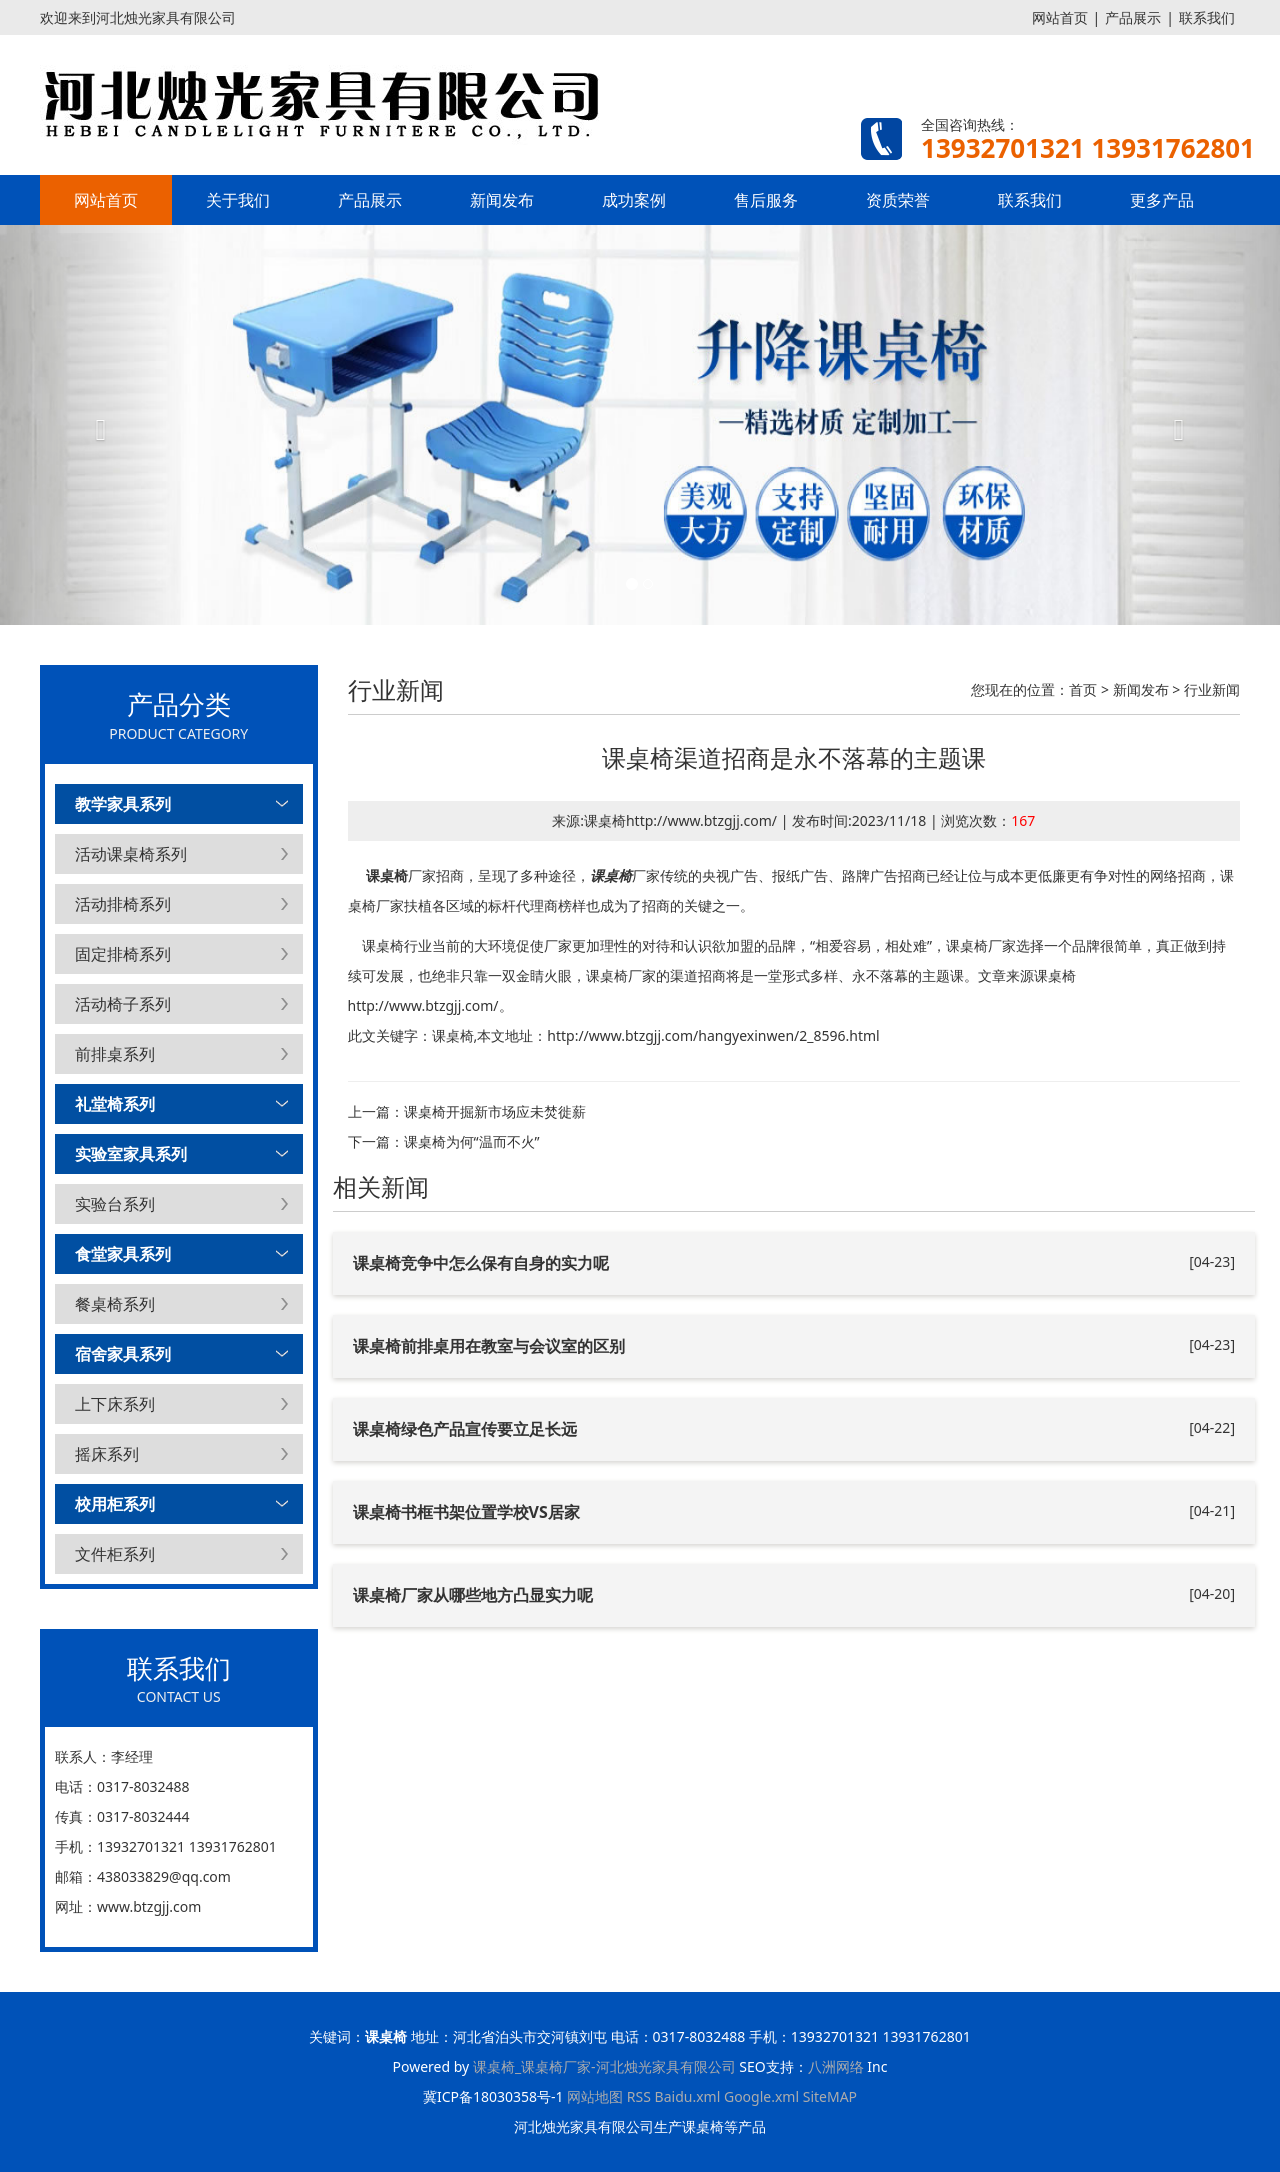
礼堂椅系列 (115, 1104)
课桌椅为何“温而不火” (472, 1141)
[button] (96, 425)
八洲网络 (836, 2066)
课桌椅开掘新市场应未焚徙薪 (495, 1111)
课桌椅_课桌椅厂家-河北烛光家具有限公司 (604, 2066)
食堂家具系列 (123, 1254)
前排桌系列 (115, 1054)
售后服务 (766, 200)
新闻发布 (502, 200)
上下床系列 (115, 1404)
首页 (1083, 689)
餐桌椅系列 (115, 1304)
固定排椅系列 (123, 954)
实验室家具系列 (131, 1154)
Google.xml (761, 2096)
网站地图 (595, 2096)
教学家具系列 (123, 804)
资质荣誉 (898, 200)
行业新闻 (1212, 689)
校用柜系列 (115, 1504)
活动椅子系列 (123, 1004)
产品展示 (1133, 17)
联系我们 (1207, 17)
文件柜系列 (115, 1554)
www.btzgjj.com (149, 1906)
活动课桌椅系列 (131, 854)
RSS (639, 2096)
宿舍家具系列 (123, 1354)
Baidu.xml (688, 2096)
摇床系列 (107, 1454)
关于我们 (238, 200)
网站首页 (1060, 17)
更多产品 (1162, 200)
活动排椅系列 (123, 904)
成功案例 (634, 200)
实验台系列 (115, 1204)
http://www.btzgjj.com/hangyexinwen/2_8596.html (713, 1035)
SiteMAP (830, 2096)
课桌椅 (387, 875)
